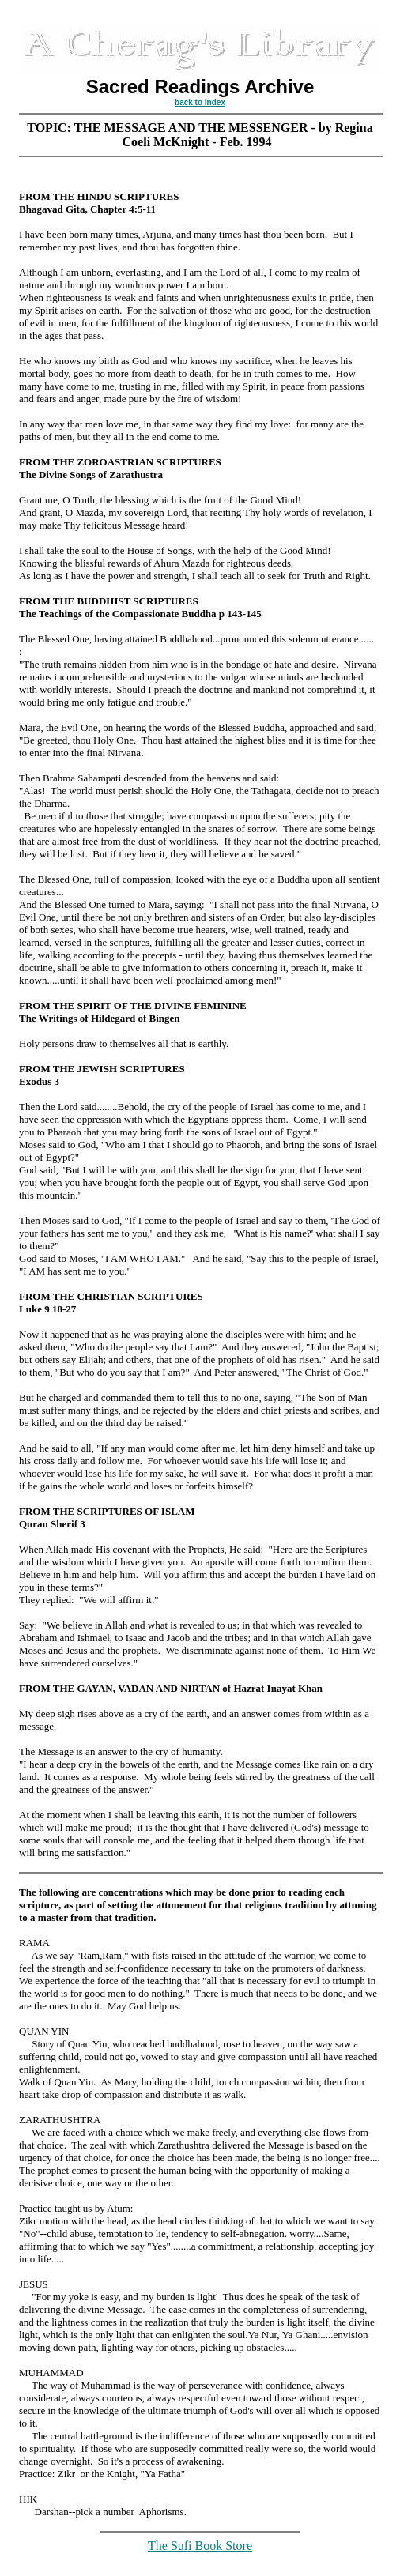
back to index (200, 102)
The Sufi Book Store (200, 2545)
